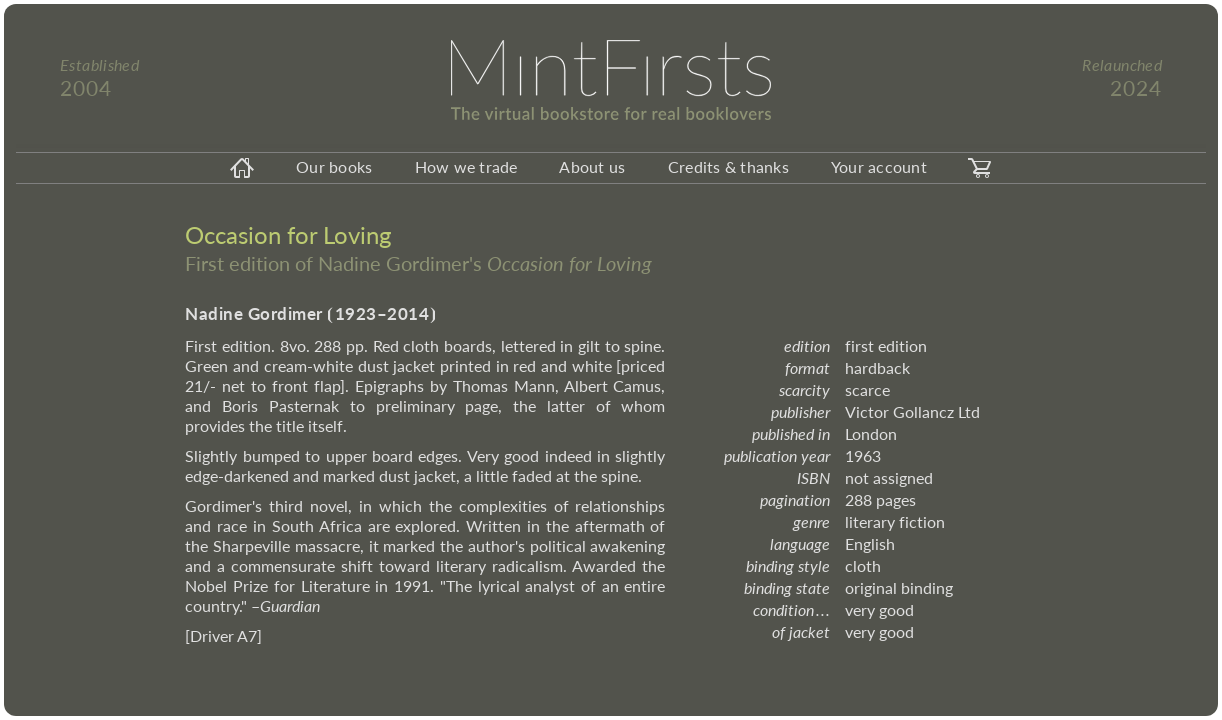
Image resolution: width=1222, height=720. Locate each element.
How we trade (466, 166)
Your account (879, 166)
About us (592, 166)
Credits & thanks (728, 166)
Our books (334, 166)
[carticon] (980, 168)
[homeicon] (242, 168)
